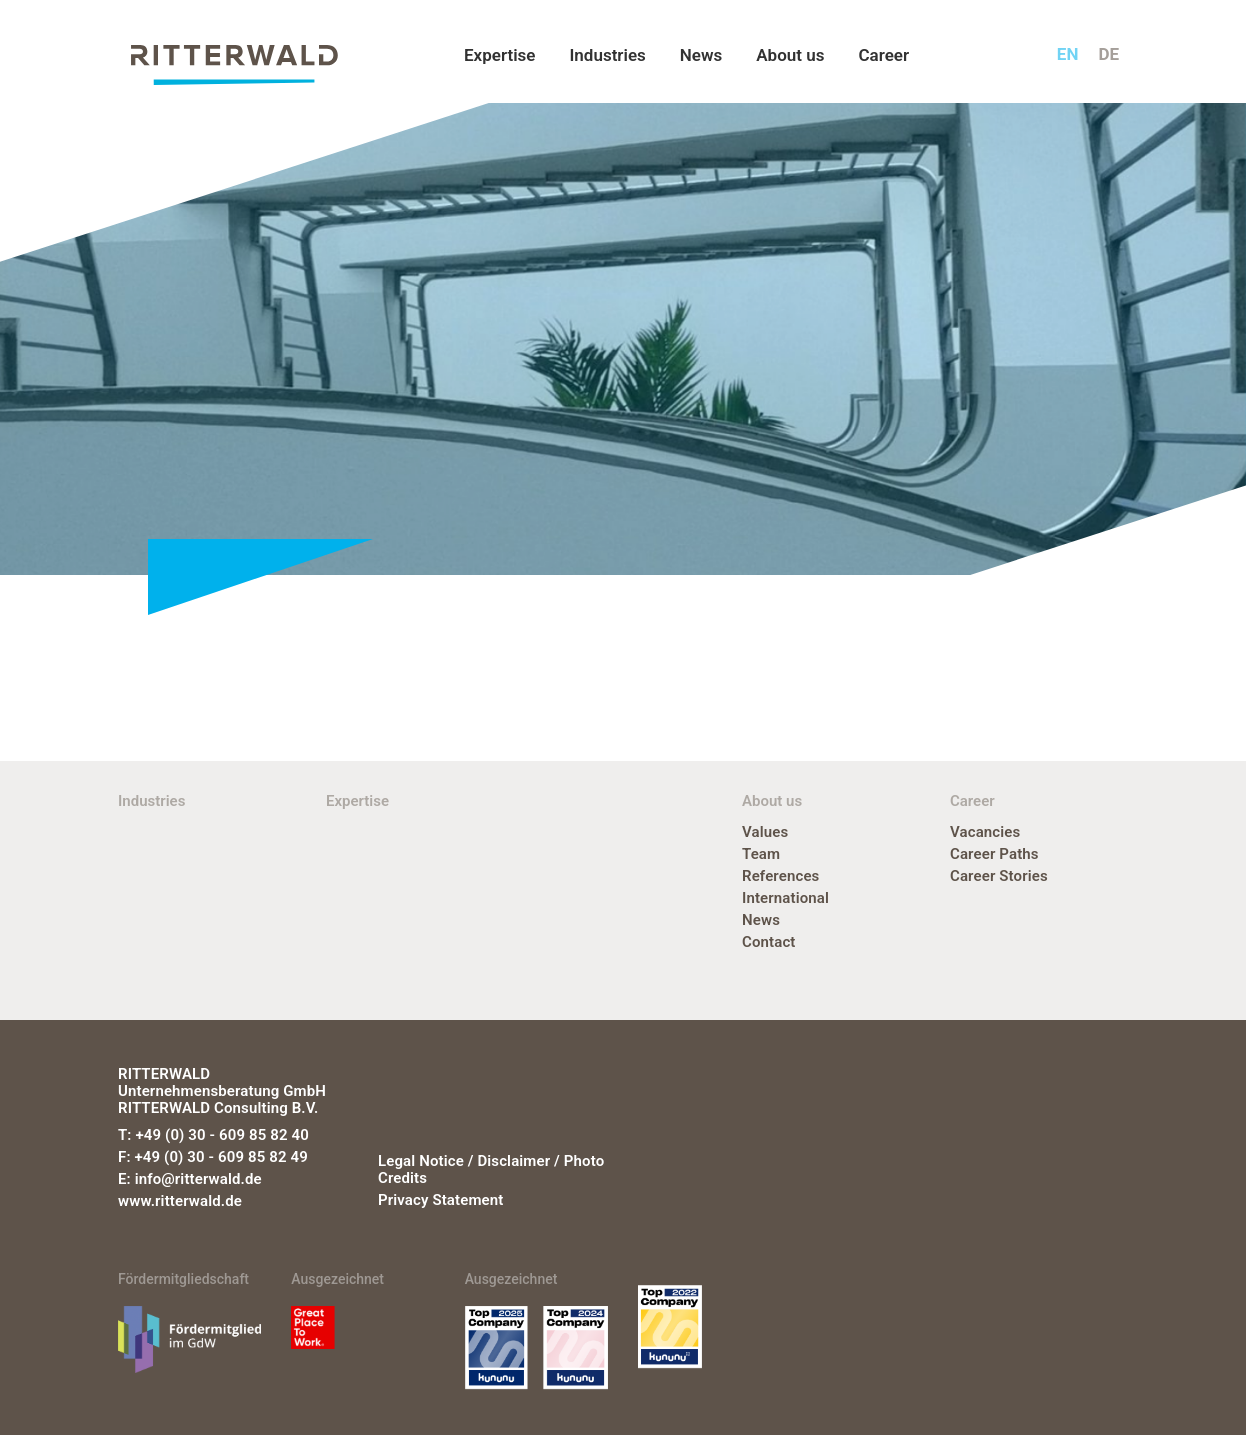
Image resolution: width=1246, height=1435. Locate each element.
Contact (769, 942)
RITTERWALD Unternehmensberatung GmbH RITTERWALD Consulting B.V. (222, 1091)
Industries (607, 55)
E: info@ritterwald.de (190, 1179)
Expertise (499, 55)
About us (790, 55)
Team (761, 854)
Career (883, 55)
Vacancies (985, 832)
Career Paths (994, 854)
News (701, 55)
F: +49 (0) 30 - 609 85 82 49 (213, 1157)
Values (765, 832)
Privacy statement (440, 1200)
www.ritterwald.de (180, 1201)
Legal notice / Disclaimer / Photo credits (491, 1169)
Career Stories (999, 876)
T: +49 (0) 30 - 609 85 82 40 (213, 1135)
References (780, 876)
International (785, 898)
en (1068, 54)
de (1108, 54)
